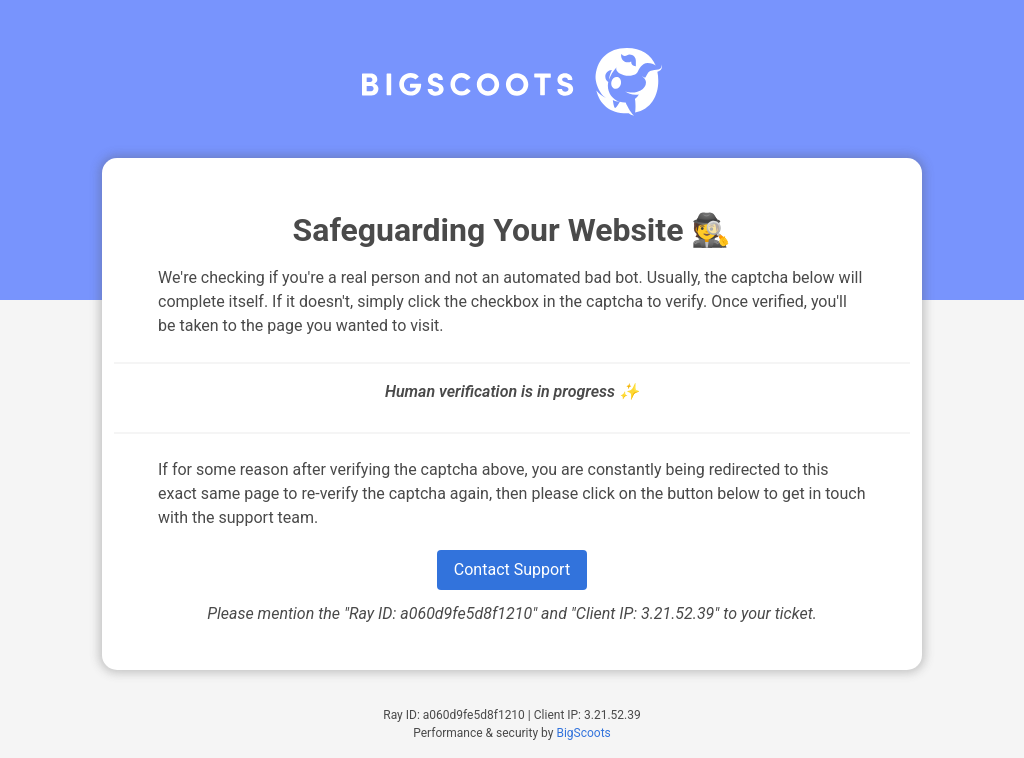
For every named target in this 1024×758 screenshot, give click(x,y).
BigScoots (583, 733)
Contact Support (512, 569)
